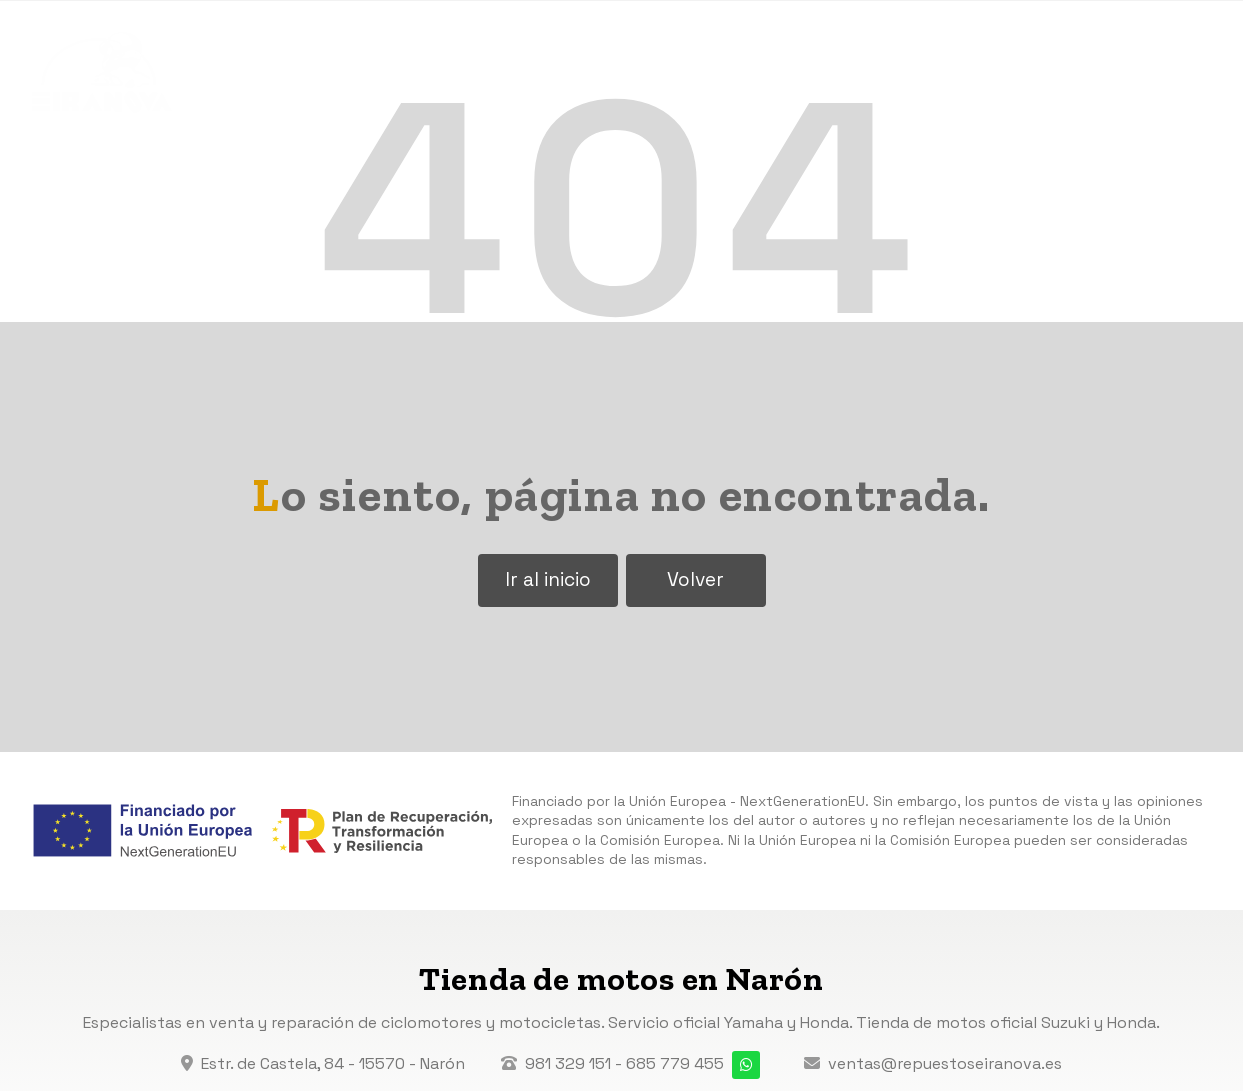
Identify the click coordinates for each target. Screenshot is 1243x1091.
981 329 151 (568, 1063)
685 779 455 (675, 1063)
